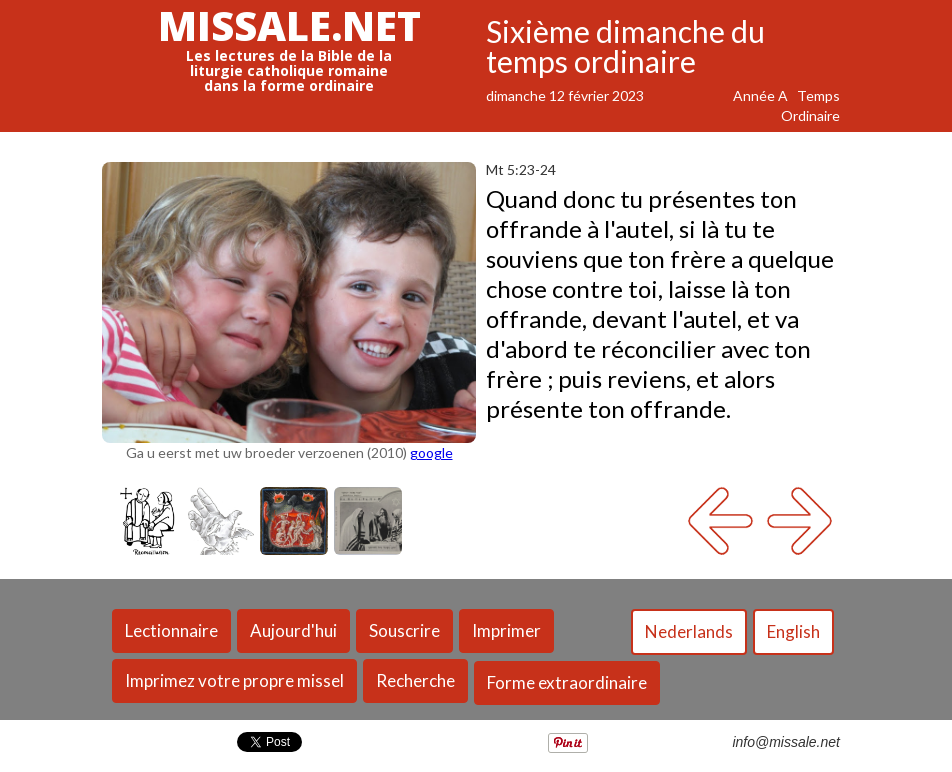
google (431, 452)
